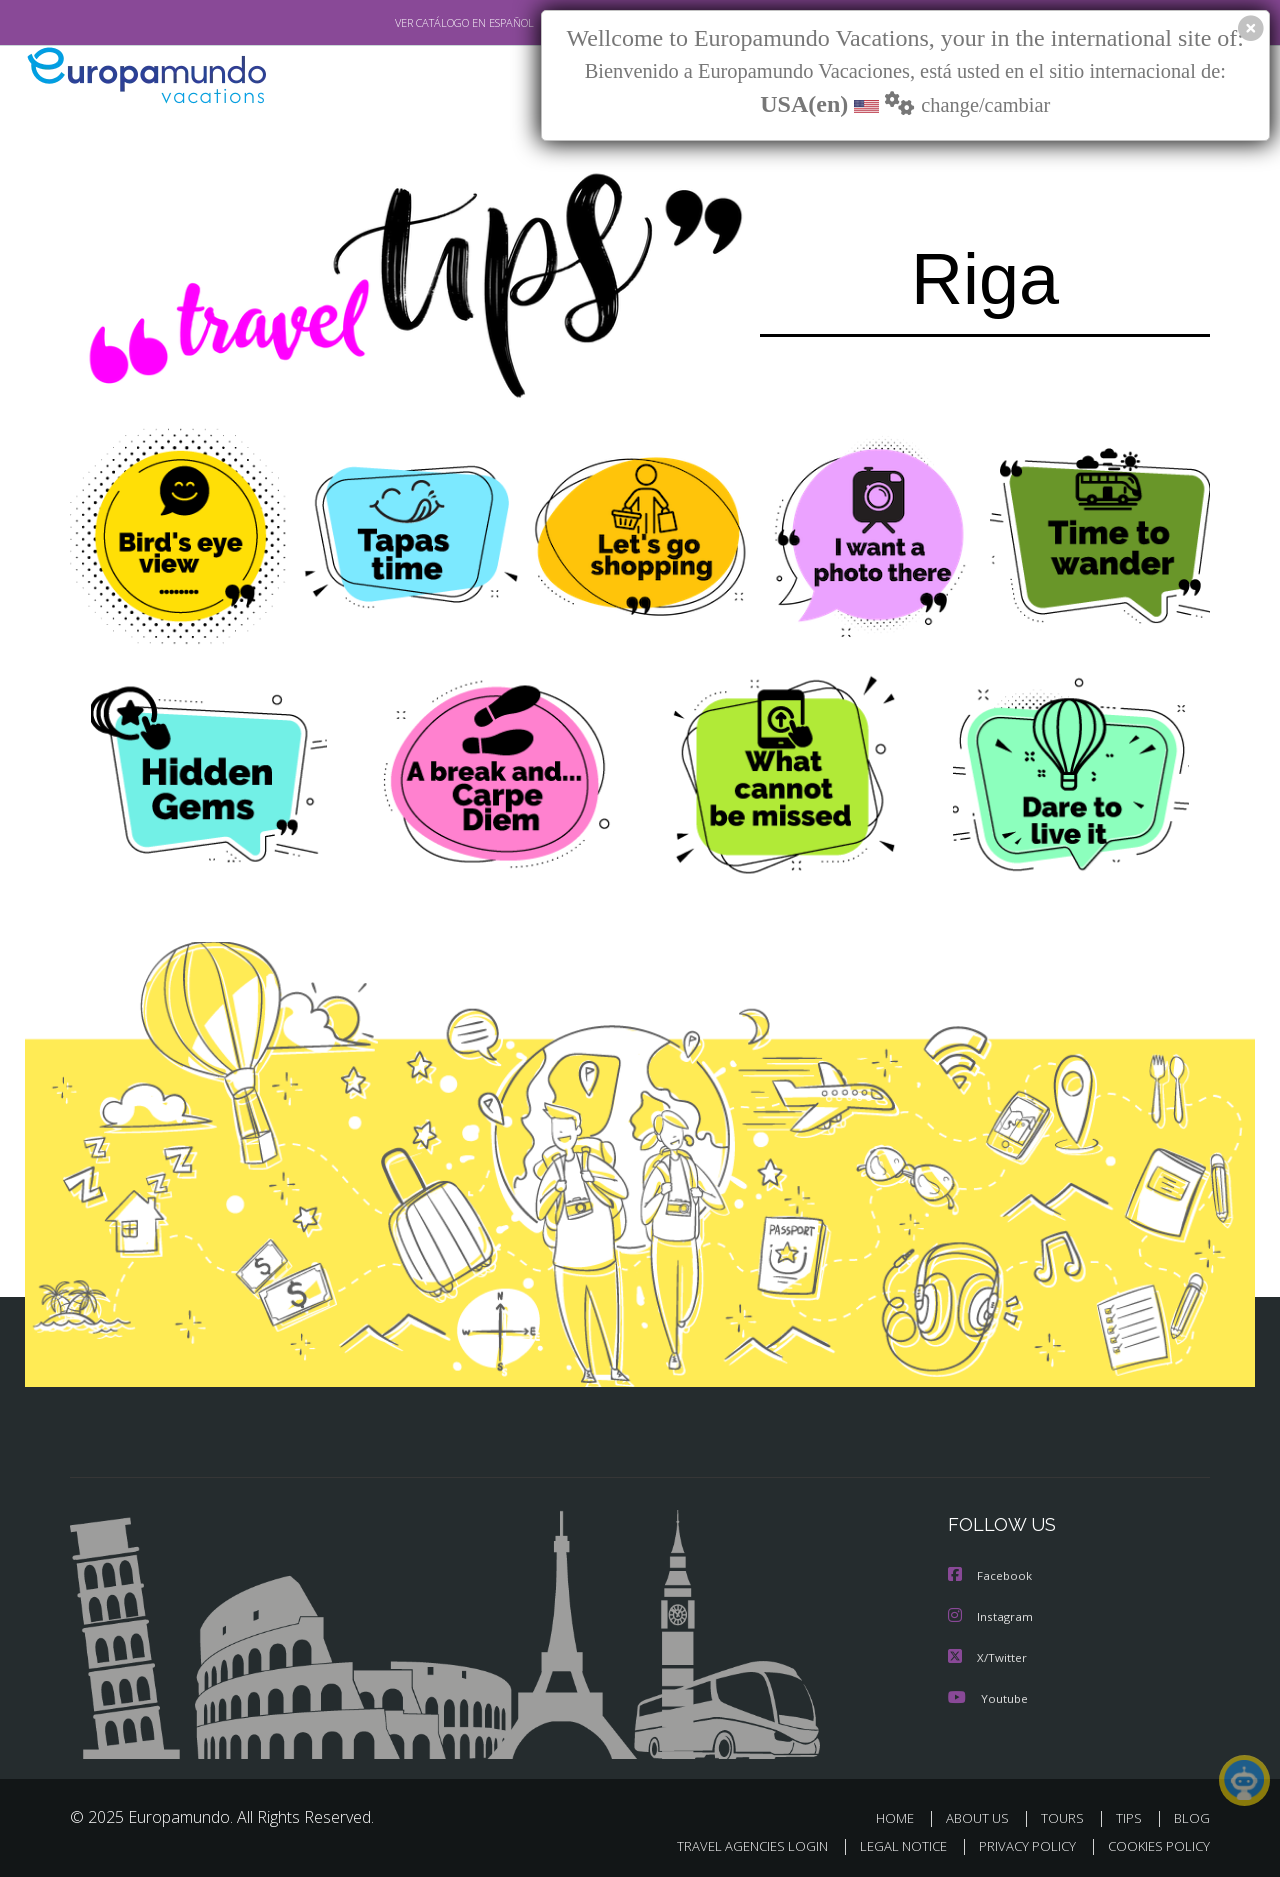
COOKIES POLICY (1154, 1842)
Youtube (988, 1694)
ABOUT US (983, 1814)
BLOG (1192, 1814)
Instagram (991, 1614)
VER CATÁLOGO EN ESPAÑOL (418, 23)
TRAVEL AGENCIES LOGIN (733, 1842)
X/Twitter (988, 1654)
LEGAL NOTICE (890, 1842)
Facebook (991, 1574)
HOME (902, 1814)
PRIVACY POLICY (1018, 1842)
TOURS (1066, 1814)
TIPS (1131, 1814)
